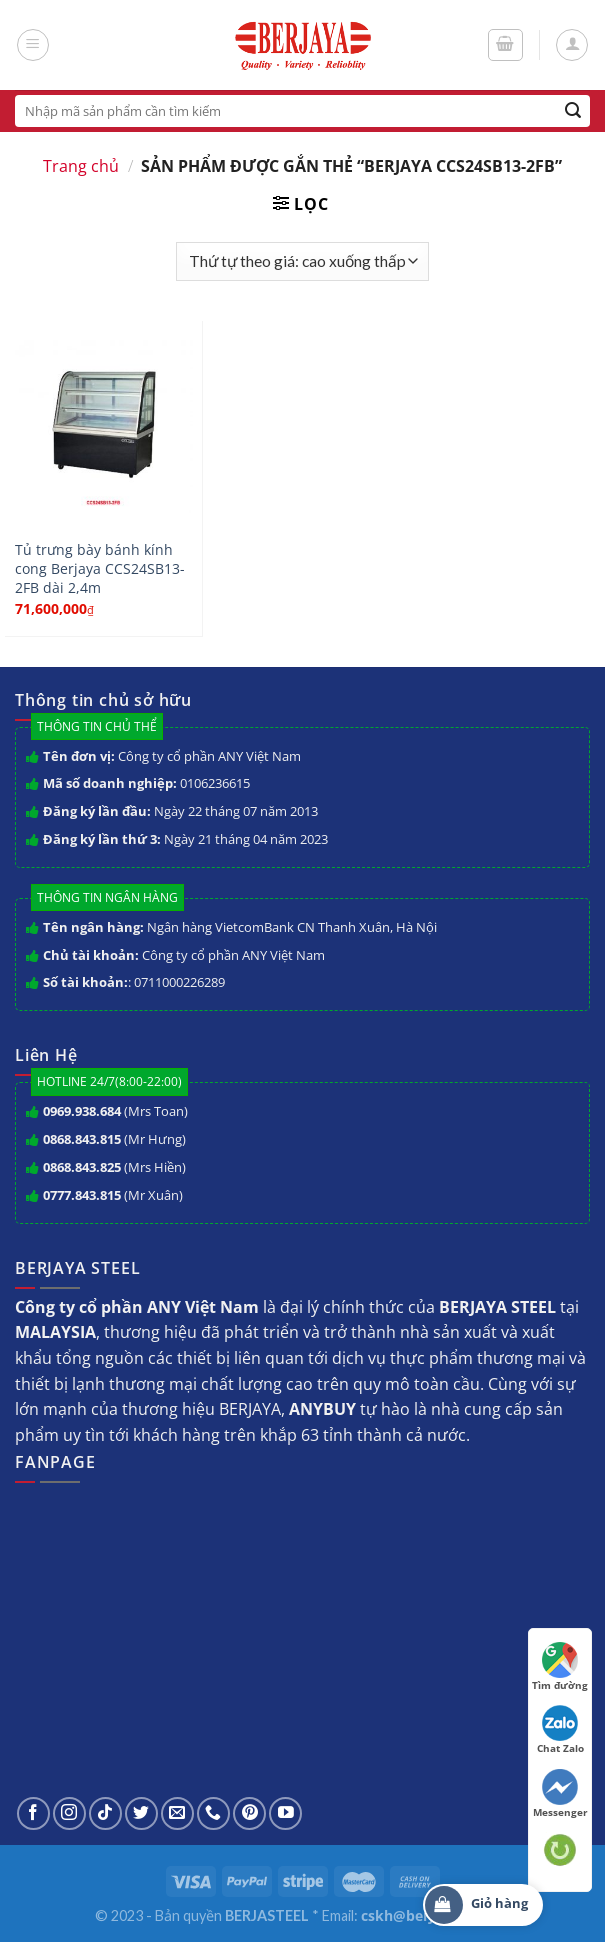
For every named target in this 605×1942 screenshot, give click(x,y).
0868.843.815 (82, 1139)
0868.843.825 (82, 1167)
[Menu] (33, 45)
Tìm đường (560, 1667)
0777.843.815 (82, 1195)
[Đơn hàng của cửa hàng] (302, 261)
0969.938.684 (82, 1111)
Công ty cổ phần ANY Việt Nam (209, 756)
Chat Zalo (560, 1730)
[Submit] (573, 111)
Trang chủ (81, 166)
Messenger (560, 1794)
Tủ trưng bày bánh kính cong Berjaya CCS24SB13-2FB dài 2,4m (100, 568)
